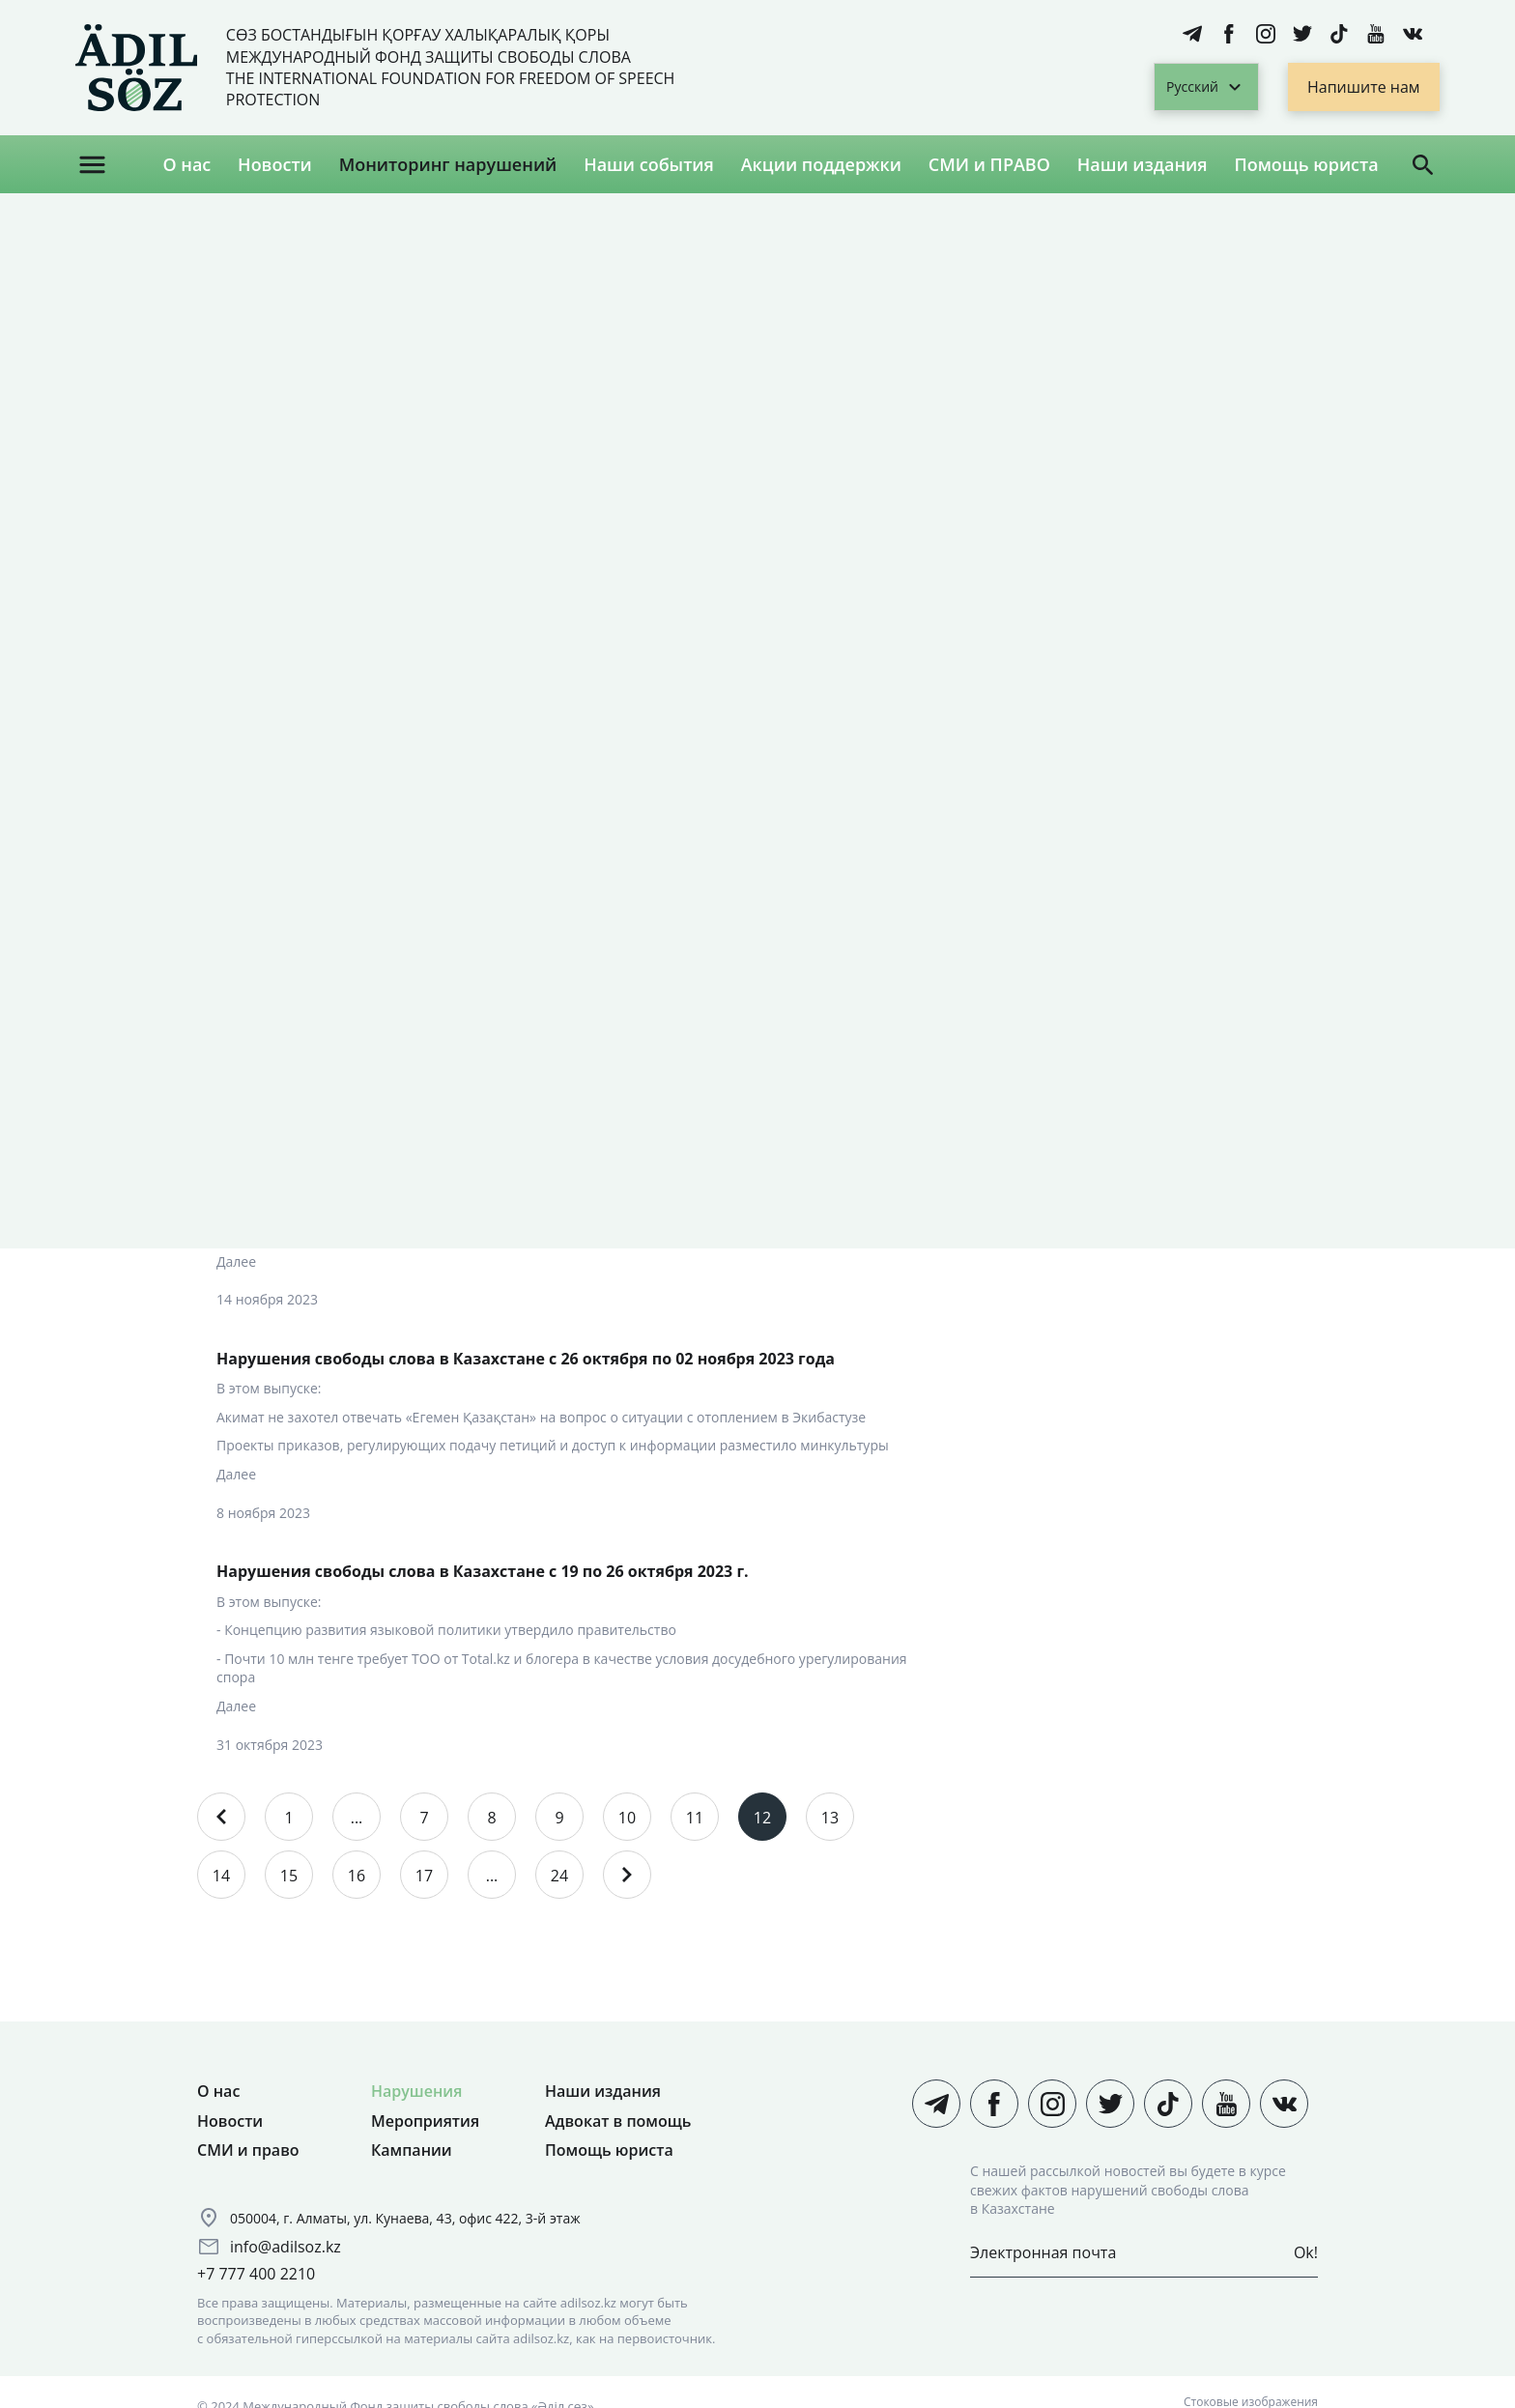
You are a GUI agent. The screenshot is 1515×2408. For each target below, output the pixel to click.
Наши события (649, 164)
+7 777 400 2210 (256, 2273)
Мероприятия (425, 2121)
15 (289, 1875)
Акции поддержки (821, 164)
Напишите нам (1363, 87)
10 (627, 1817)
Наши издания (1142, 164)
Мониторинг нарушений (448, 164)
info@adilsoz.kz (285, 2246)
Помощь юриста (1306, 164)
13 (830, 1817)
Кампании (411, 2150)
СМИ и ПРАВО (989, 164)
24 (559, 1875)
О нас (186, 164)
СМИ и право (248, 2150)
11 (694, 1817)
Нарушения (416, 2091)
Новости (275, 164)
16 (356, 1875)
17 (424, 1875)
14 (221, 1875)
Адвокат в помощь (618, 2121)
